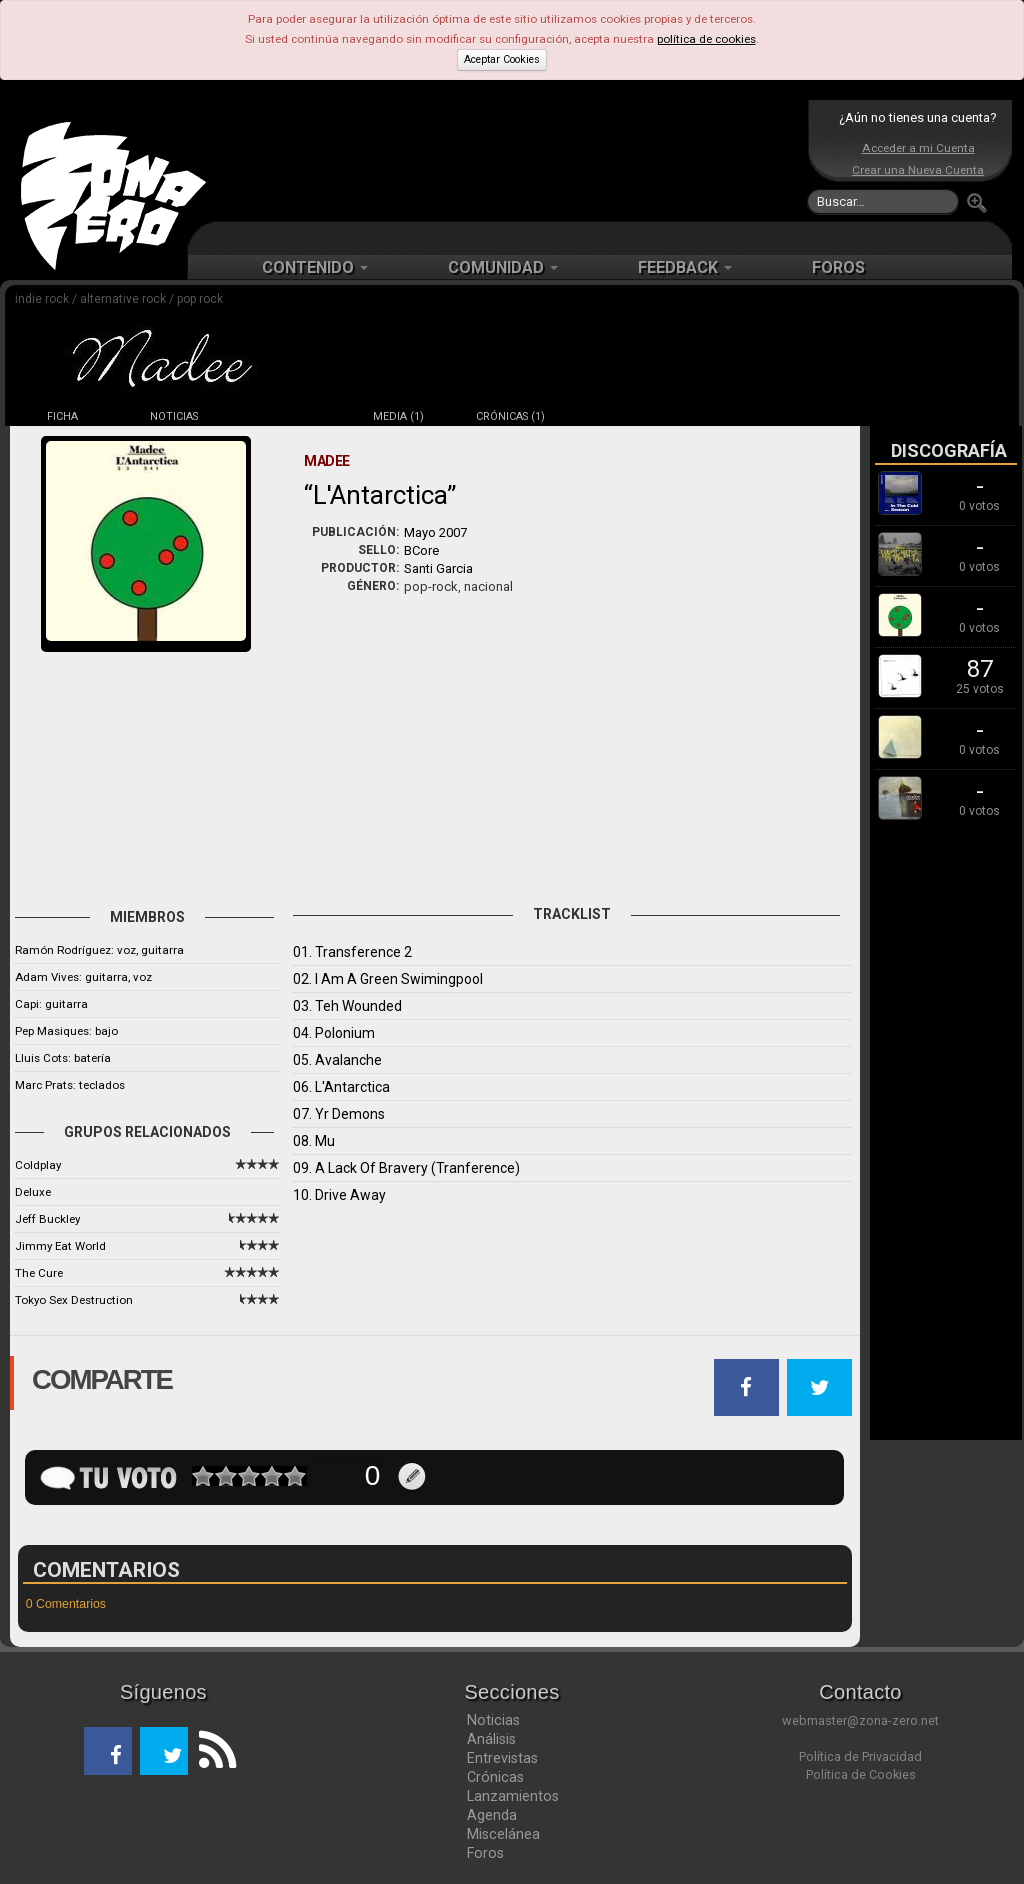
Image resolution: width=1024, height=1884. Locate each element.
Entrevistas (502, 1758)
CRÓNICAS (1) (510, 416)
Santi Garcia (438, 568)
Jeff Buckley (47, 1219)
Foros (485, 1853)
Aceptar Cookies (502, 59)
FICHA (62, 416)
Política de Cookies (861, 1774)
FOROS (838, 267)
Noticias (493, 1720)
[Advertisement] (507, 160)
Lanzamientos (513, 1796)
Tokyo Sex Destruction (74, 1300)
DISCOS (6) (286, 416)
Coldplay (38, 1165)
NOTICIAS (174, 416)
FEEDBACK (685, 267)
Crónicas (495, 1777)
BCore (421, 550)
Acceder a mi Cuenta (918, 148)
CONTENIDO (315, 267)
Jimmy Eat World (60, 1246)
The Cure (39, 1273)
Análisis (491, 1739)
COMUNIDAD (503, 267)
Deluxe (33, 1192)
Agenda (492, 1815)
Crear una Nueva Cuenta (918, 170)
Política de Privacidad (860, 1756)
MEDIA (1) (398, 416)
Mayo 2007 (435, 532)
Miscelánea (503, 1834)
